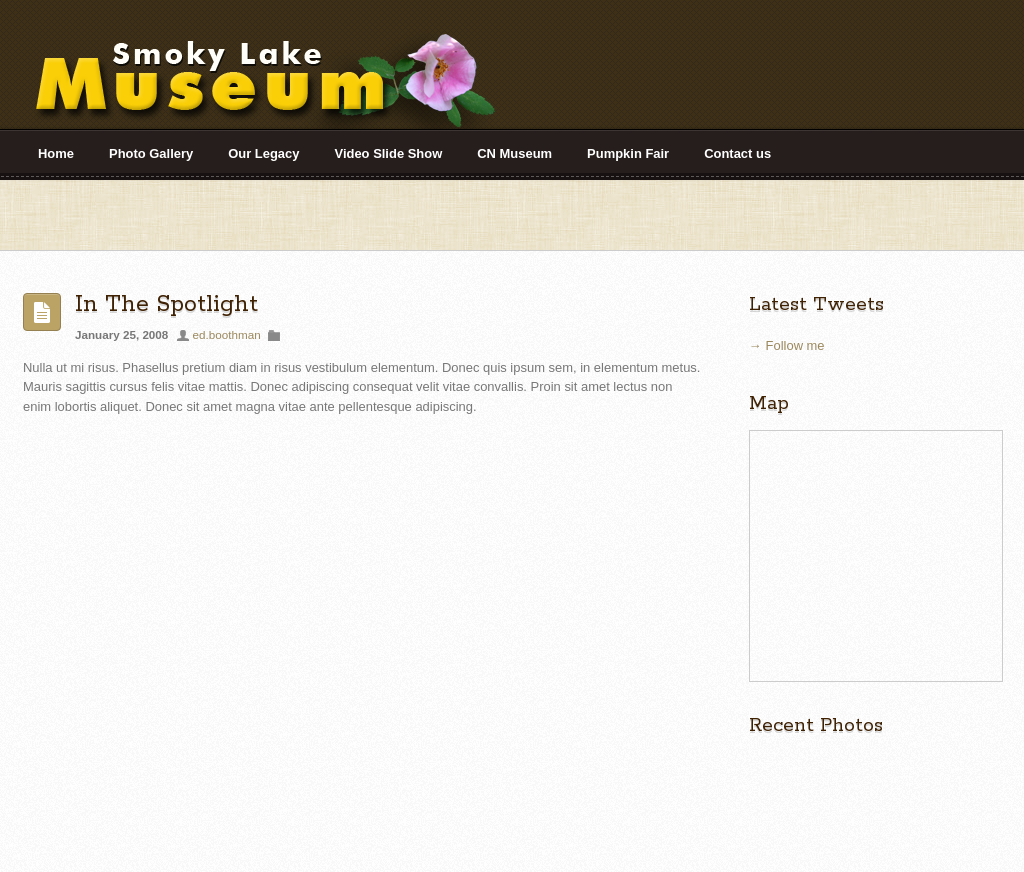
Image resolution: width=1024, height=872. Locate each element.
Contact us (737, 153)
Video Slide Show (389, 153)
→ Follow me (787, 345)
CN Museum (514, 153)
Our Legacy (263, 153)
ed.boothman (227, 334)
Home (56, 153)
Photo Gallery (151, 153)
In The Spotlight (166, 304)
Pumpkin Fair (628, 153)
